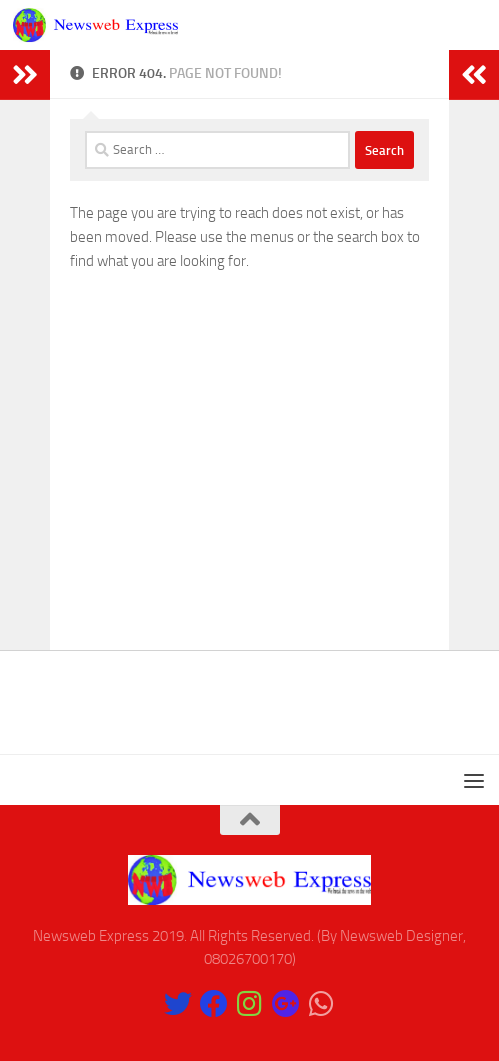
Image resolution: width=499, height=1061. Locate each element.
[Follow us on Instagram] (250, 1004)
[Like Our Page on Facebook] (214, 1004)
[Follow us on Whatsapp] (322, 1004)
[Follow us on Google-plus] (286, 1004)
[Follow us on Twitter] (178, 1004)
